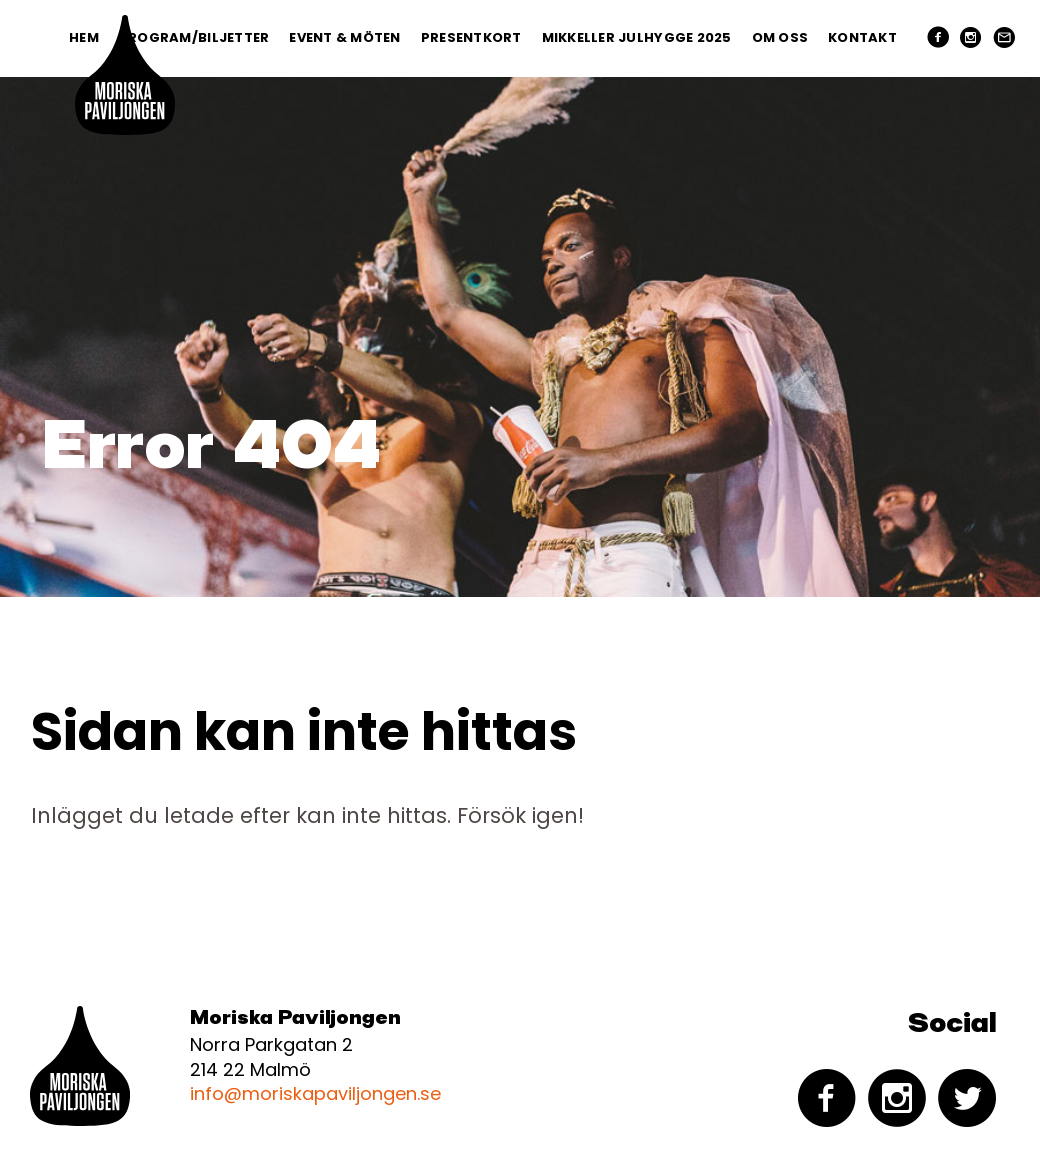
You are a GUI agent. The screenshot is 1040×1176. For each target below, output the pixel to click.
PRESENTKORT (471, 37)
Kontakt (862, 37)
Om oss (780, 37)
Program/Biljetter (194, 37)
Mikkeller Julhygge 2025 (637, 37)
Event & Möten (344, 37)
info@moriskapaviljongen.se (315, 1093)
